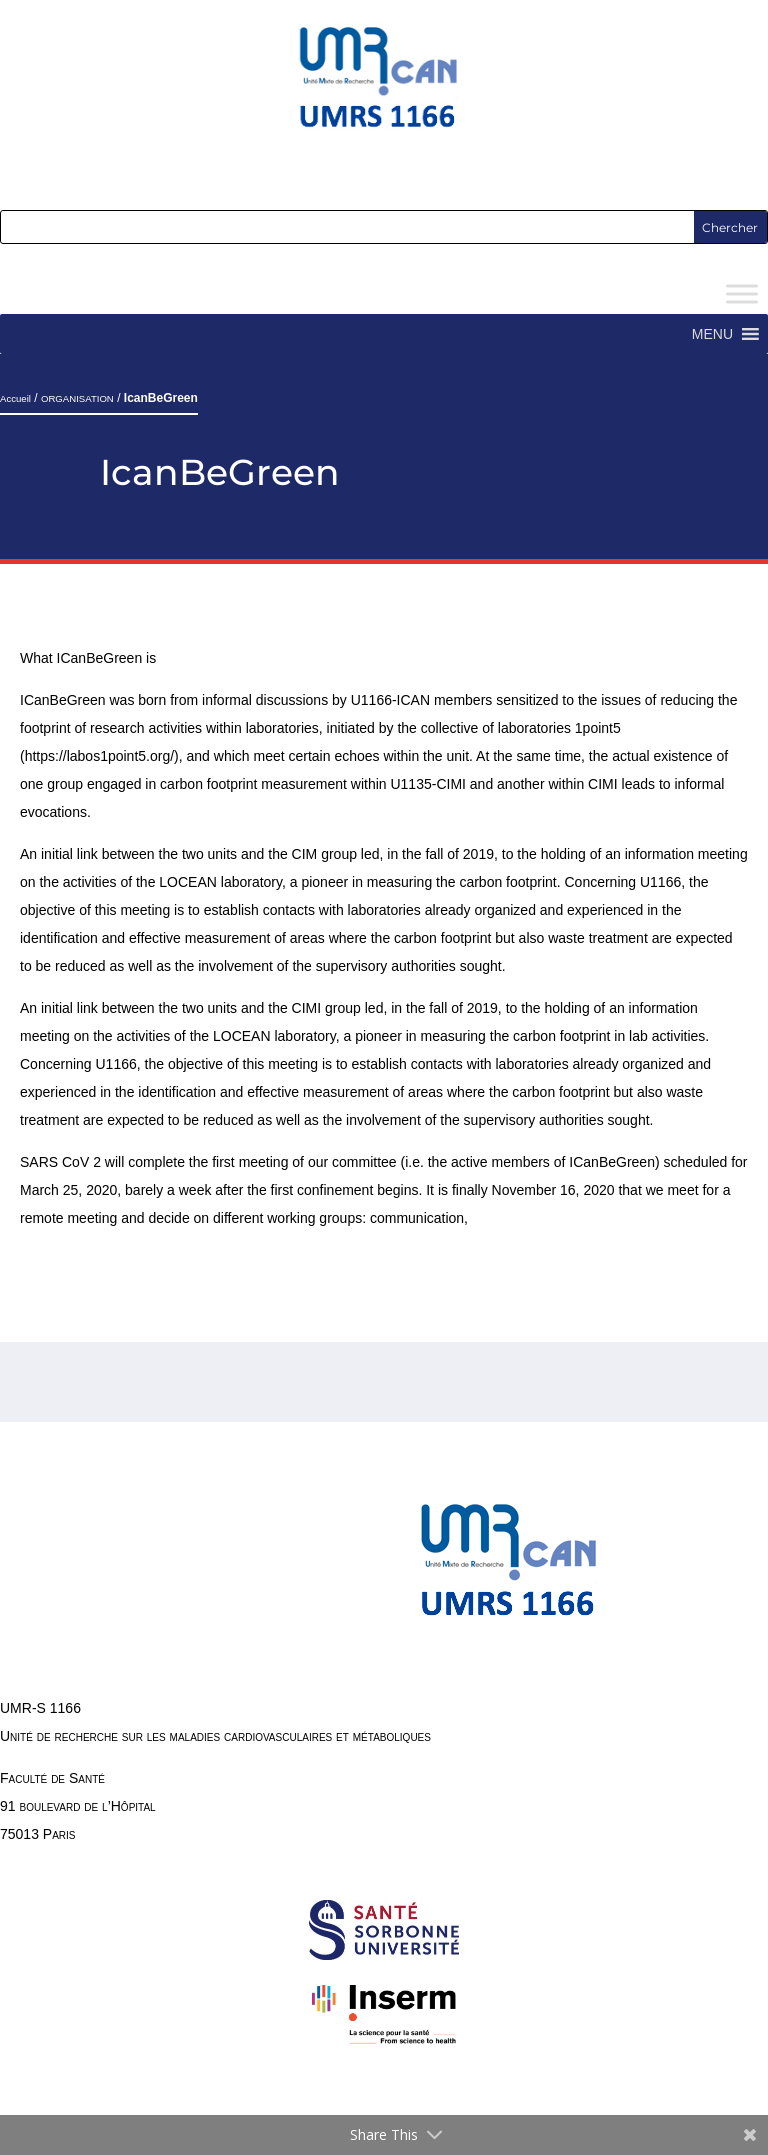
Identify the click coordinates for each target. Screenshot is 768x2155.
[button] (712, 334)
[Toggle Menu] (742, 294)
